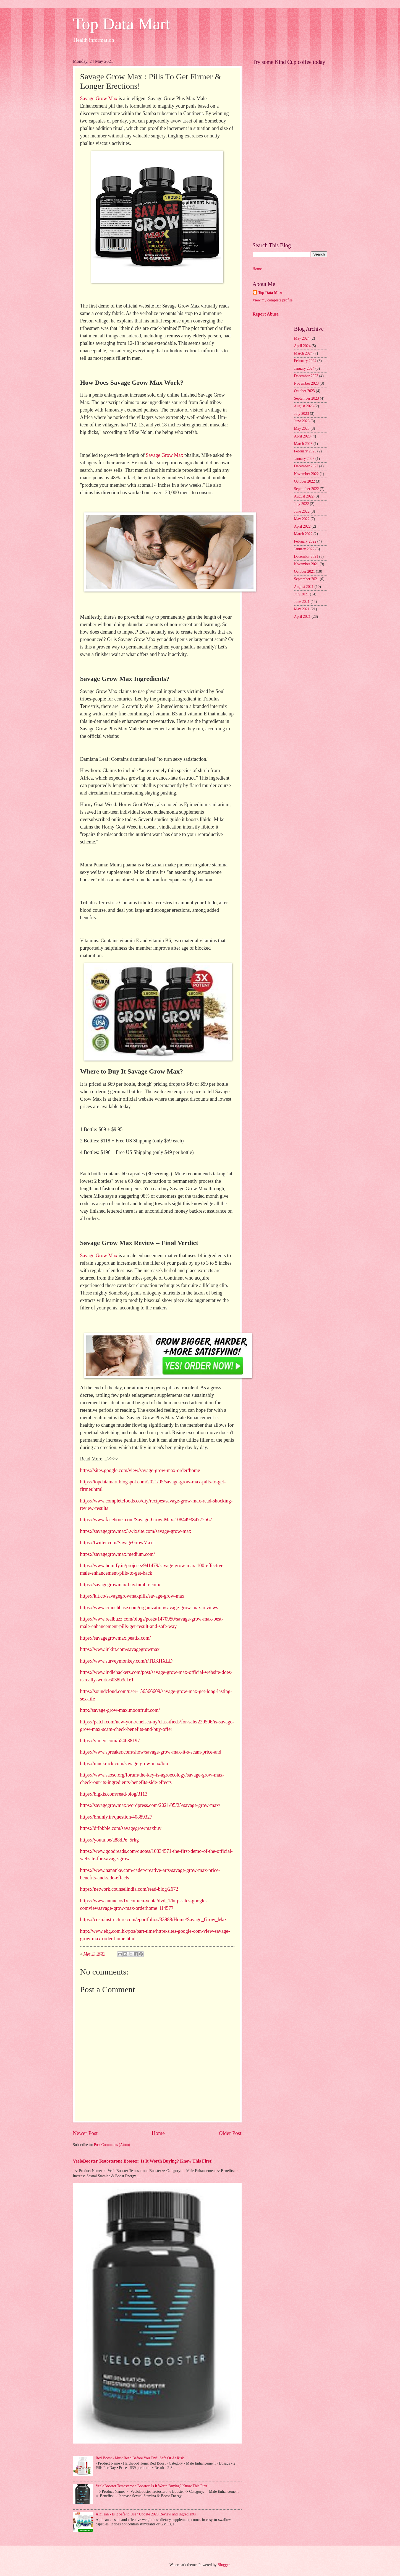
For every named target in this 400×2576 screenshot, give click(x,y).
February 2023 (305, 451)
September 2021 (306, 579)
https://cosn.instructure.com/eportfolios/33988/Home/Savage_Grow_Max (153, 1919)
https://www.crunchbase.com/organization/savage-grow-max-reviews (149, 1607)
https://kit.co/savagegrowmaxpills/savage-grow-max (132, 1596)
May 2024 (302, 338)
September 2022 (306, 489)
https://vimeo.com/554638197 (110, 1740)
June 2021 (302, 602)
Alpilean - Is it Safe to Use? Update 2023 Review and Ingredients (146, 2514)
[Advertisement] (290, 151)
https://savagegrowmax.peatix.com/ (115, 1638)
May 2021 (302, 609)
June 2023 (302, 421)
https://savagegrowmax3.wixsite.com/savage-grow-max (135, 1531)
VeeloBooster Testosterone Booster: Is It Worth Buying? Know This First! (143, 2161)
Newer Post (85, 2133)
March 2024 (303, 353)
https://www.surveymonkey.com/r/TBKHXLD (126, 1661)
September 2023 (306, 398)
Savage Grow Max (99, 98)
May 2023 (302, 428)
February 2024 (305, 361)
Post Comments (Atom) (112, 2145)
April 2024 (302, 346)
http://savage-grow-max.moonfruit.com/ (120, 1710)
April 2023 (302, 436)
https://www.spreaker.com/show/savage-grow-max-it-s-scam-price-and (150, 1752)
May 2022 (302, 519)
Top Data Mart (121, 24)
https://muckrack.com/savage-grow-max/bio (124, 1763)
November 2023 (306, 383)
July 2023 (301, 413)
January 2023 (304, 459)
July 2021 (301, 594)
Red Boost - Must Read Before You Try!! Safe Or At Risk (140, 2458)
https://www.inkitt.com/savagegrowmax (120, 1649)
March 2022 (303, 534)
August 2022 (304, 496)
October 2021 (304, 571)
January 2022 (304, 549)
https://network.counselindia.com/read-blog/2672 (129, 1889)
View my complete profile (272, 300)
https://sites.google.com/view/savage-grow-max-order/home (140, 1470)
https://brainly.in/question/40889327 (116, 1817)
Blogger (224, 2565)
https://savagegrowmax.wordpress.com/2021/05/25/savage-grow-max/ (150, 1805)
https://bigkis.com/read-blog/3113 (114, 1794)
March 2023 (303, 444)
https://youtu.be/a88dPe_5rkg (109, 1840)
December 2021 (306, 556)
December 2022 (306, 466)
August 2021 (304, 587)
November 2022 (306, 474)
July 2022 (301, 504)
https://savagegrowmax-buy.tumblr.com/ (120, 1584)
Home (158, 2133)
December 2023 (306, 376)
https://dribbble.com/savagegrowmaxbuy (120, 1828)
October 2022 (304, 481)
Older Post (230, 2133)
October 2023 (304, 391)
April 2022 (302, 526)
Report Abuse (266, 314)
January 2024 (304, 368)
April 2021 (302, 616)
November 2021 (306, 564)
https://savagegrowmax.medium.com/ (117, 1554)
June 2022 (302, 511)
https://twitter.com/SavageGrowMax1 (117, 1542)
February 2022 (305, 541)
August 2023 (304, 406)
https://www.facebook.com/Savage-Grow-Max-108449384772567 (146, 1519)
